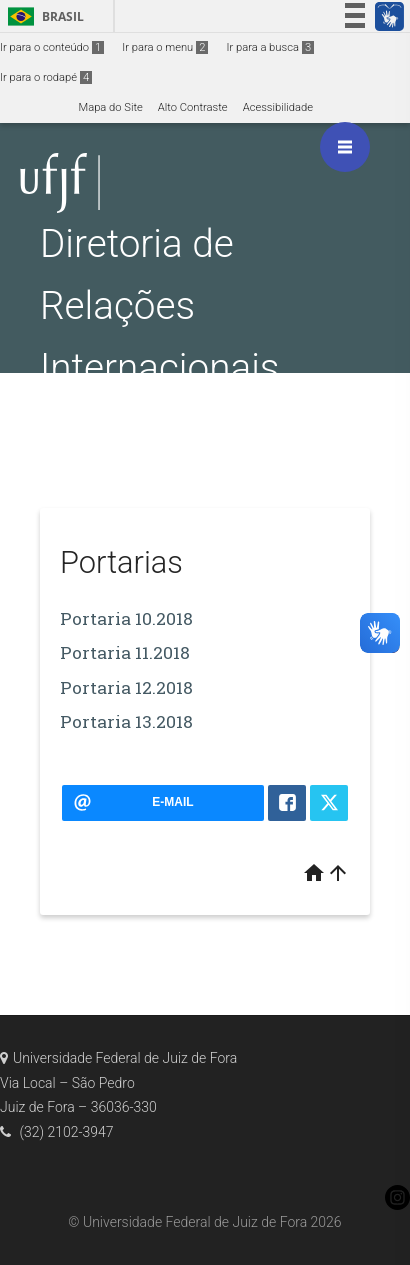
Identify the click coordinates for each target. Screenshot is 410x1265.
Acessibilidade (278, 107)
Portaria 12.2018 (126, 687)
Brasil (42, 16)
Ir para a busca (270, 47)
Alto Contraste (193, 107)
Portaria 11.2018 (125, 652)
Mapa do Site (110, 107)
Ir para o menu (165, 47)
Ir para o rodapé (46, 77)
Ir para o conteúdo (52, 47)
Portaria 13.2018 (126, 721)
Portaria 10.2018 (126, 618)
